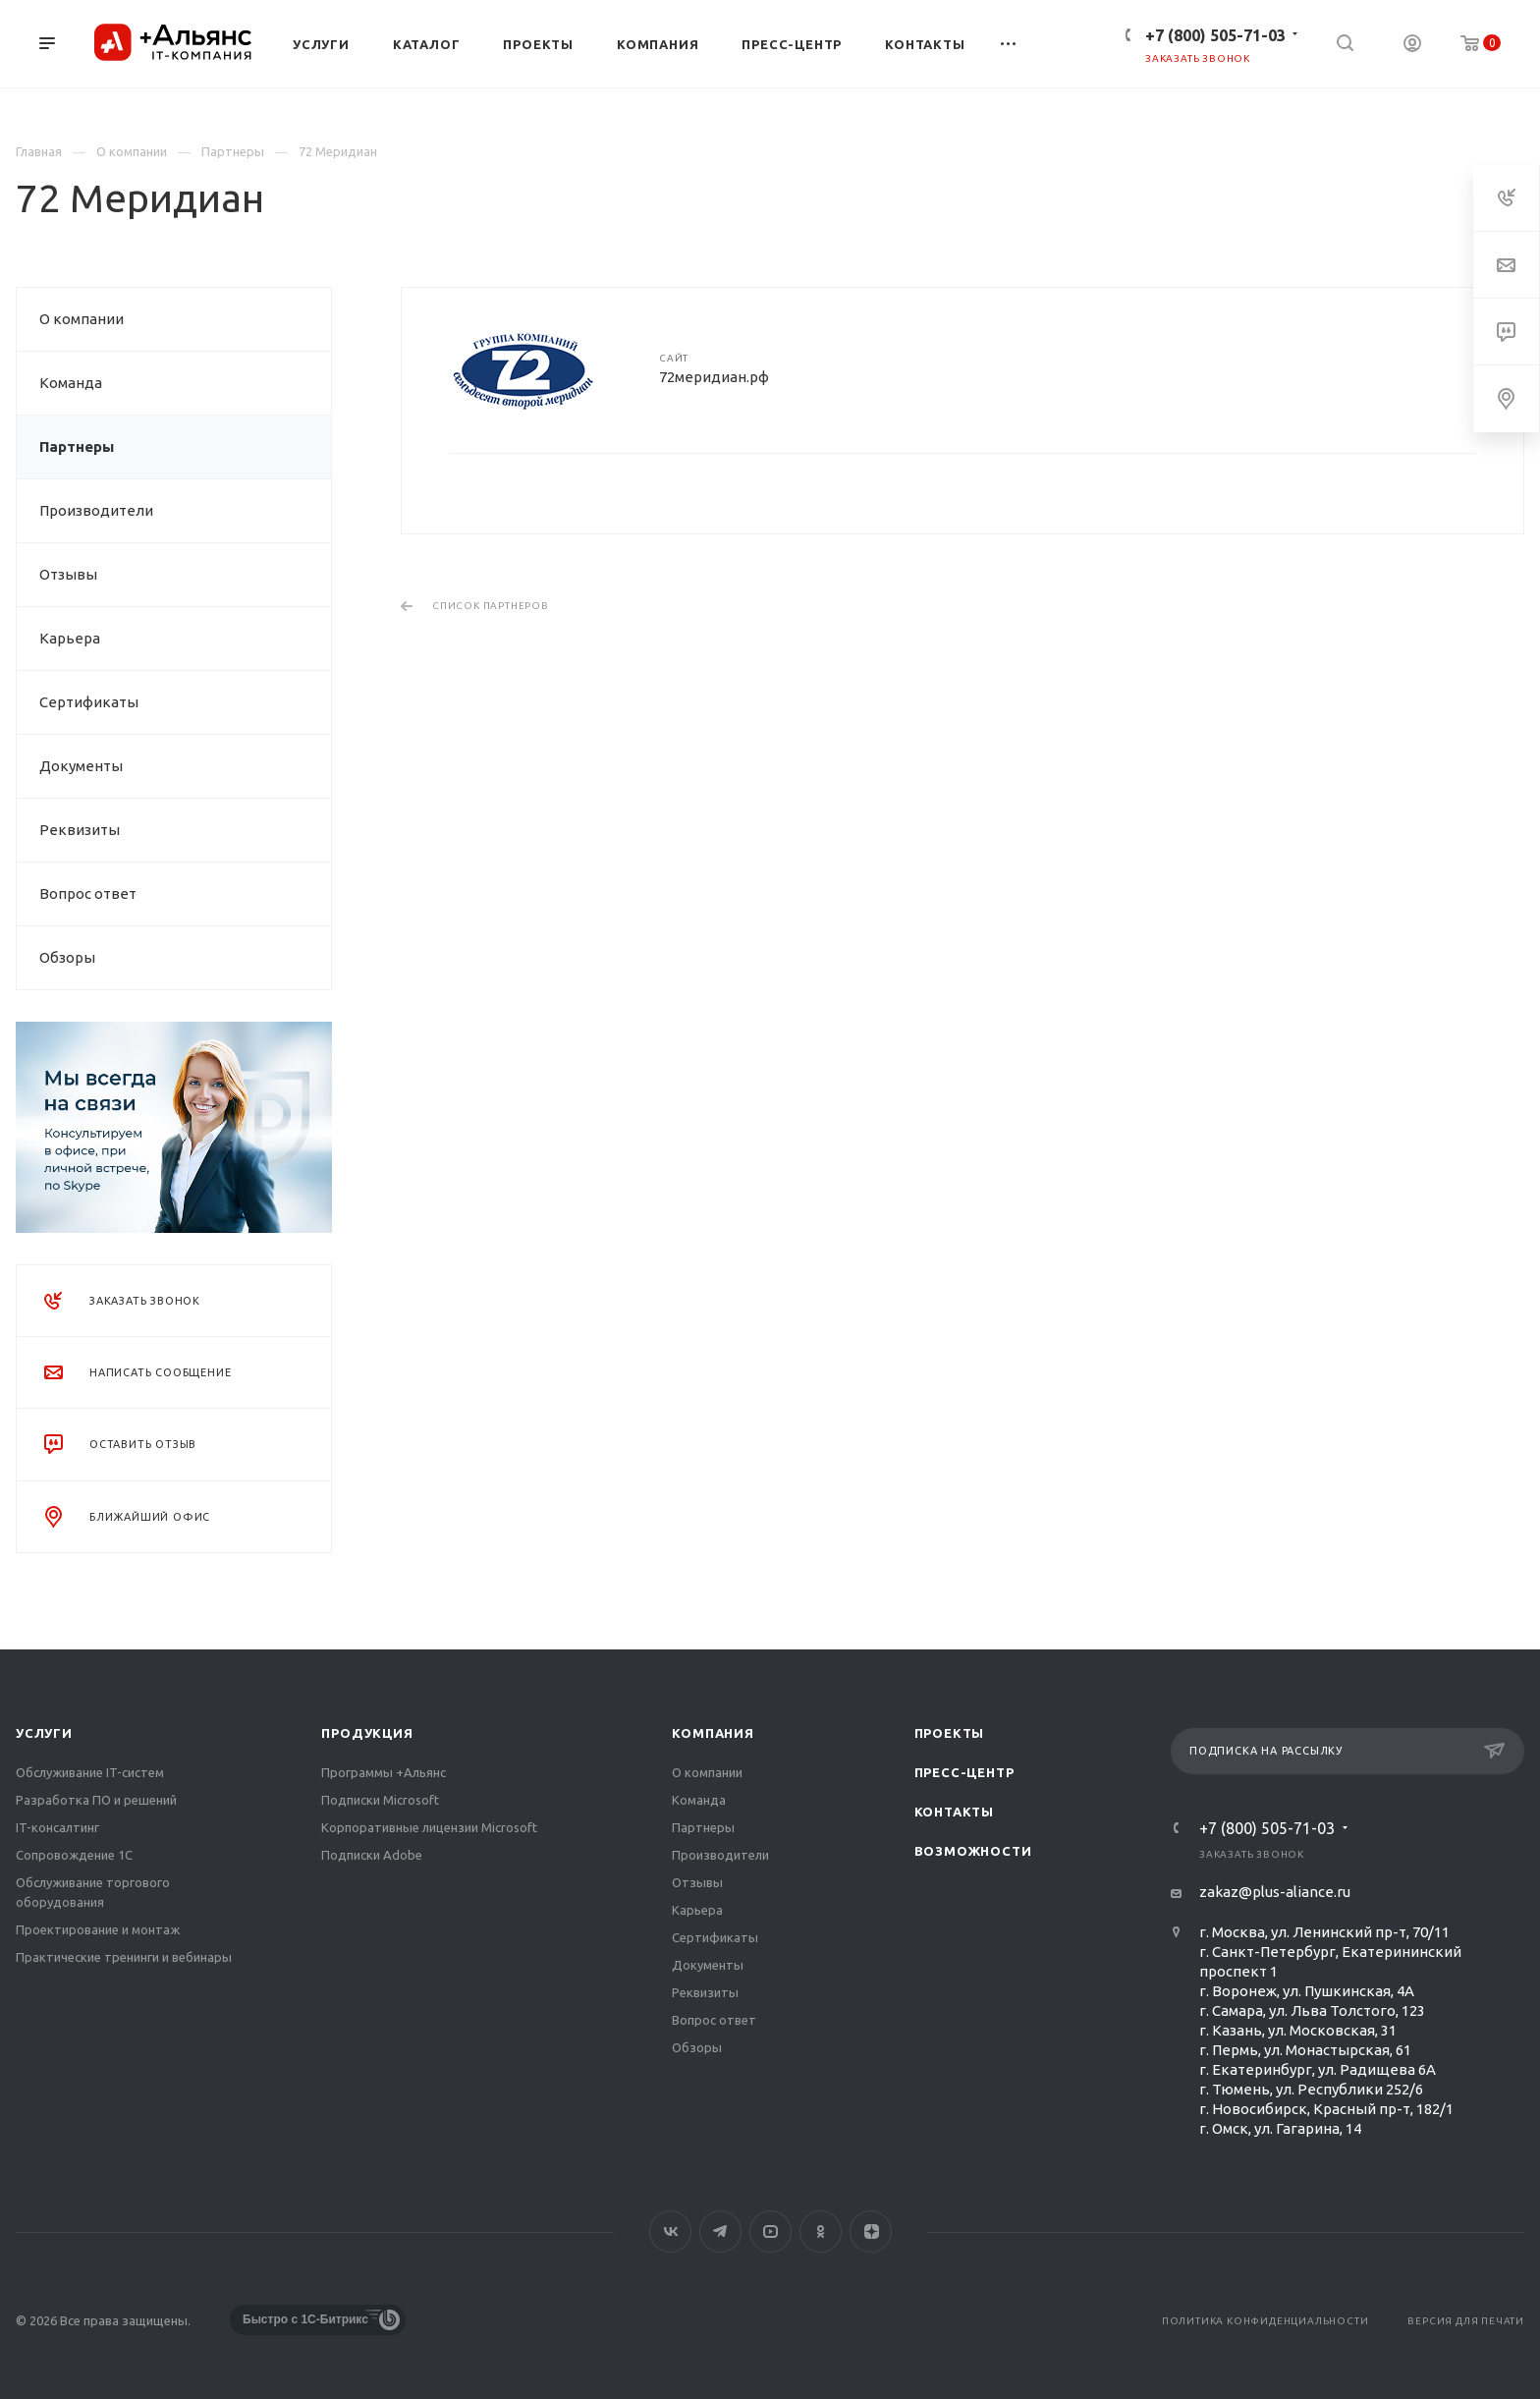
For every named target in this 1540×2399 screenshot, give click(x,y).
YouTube (770, 2231)
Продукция (366, 1733)
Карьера (69, 638)
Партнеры (76, 446)
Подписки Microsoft (380, 1800)
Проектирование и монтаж (98, 1929)
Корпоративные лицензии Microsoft (429, 1827)
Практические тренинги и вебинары (124, 1957)
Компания (712, 1733)
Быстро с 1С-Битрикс (305, 2319)
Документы (81, 765)
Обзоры (67, 957)
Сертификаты (88, 702)
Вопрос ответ (88, 893)
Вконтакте (670, 2231)
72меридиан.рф (714, 376)
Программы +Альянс (383, 1772)
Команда (70, 382)
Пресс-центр (964, 1772)
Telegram (720, 2231)
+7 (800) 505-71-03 (1215, 35)
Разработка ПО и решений (96, 1800)
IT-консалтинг (57, 1827)
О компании (81, 318)
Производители (96, 510)
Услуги (44, 1733)
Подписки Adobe (371, 1855)
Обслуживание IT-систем (90, 1772)
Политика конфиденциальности (1265, 2320)
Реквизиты (79, 829)
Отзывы (68, 574)
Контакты (954, 1811)
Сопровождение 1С (74, 1855)
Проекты (949, 1733)
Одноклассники (820, 2231)
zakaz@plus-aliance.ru (1274, 1891)
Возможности (973, 1851)
